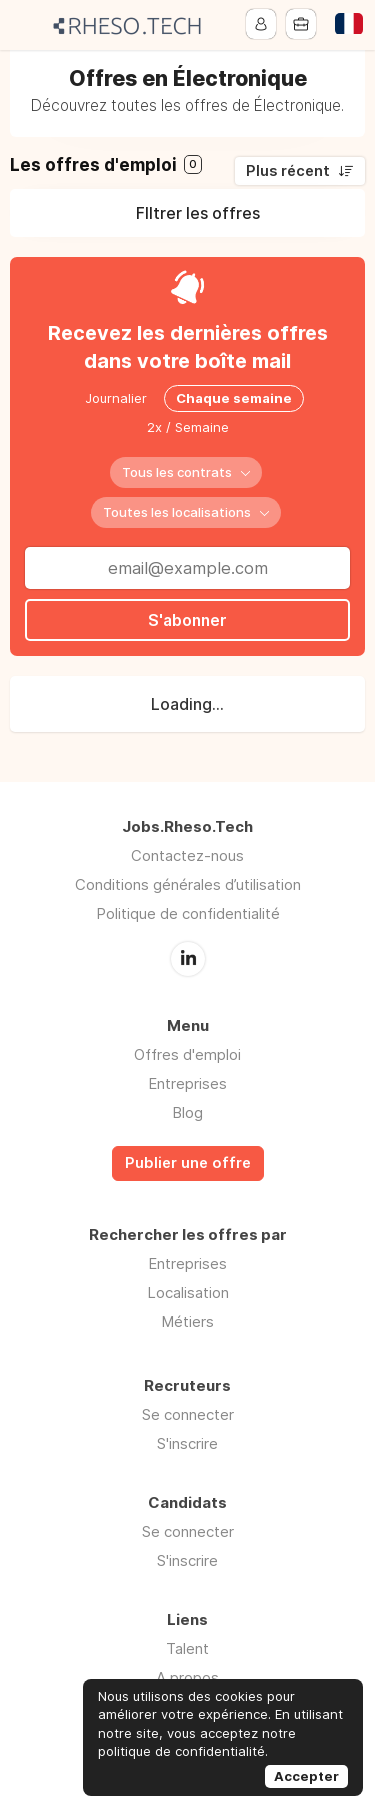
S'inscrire (187, 1442)
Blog (187, 1111)
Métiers (187, 1320)
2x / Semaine (188, 427)
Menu (27, 25)
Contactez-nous (187, 855)
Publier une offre (188, 1162)
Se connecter (188, 1413)
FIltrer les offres (198, 213)
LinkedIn (188, 958)
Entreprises (187, 1082)
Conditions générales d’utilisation (188, 884)
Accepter (306, 1776)
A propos (187, 1676)
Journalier (116, 398)
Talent (187, 1647)
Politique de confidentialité (188, 913)
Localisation (188, 1291)
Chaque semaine (234, 398)
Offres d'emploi (187, 1053)
